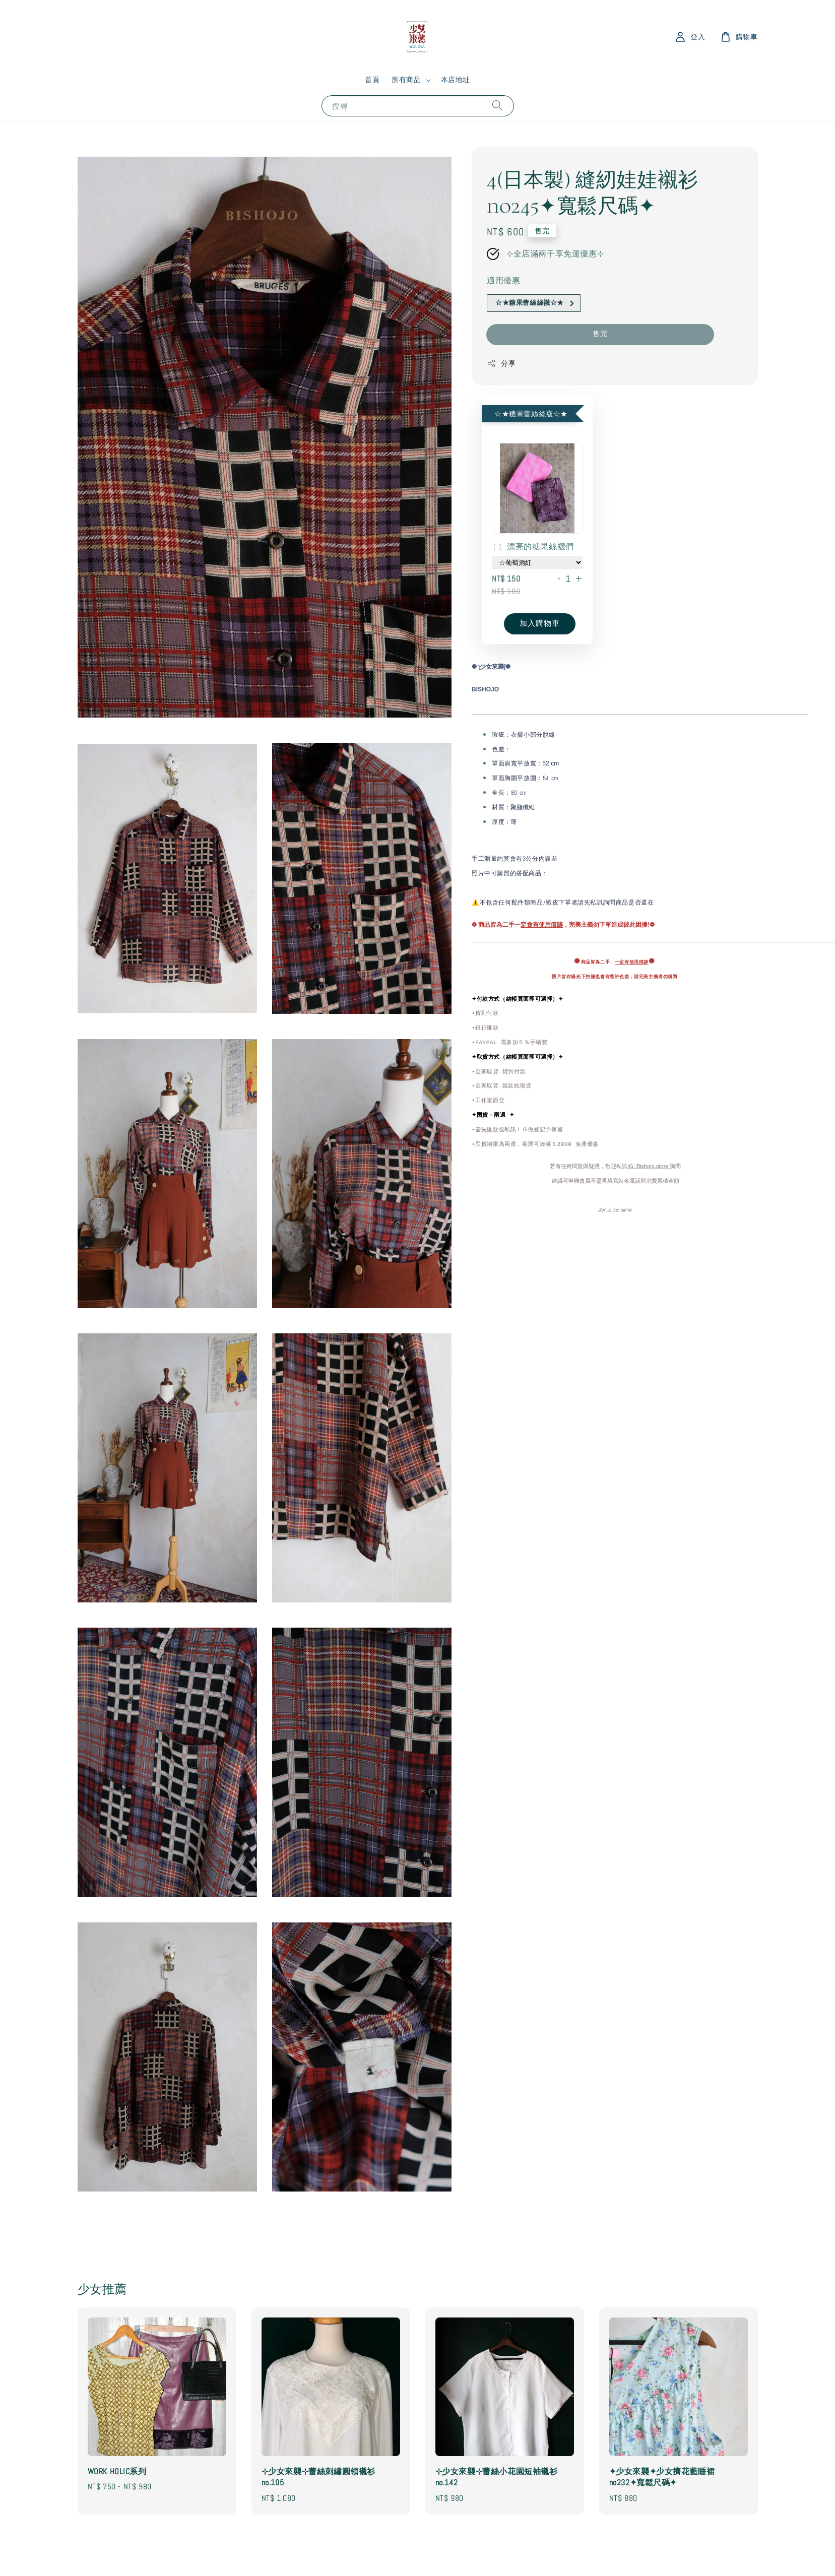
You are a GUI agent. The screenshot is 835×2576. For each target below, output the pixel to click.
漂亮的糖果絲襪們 (533, 547)
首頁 (372, 79)
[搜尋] (497, 105)
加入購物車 (540, 623)
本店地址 (455, 79)
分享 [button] (501, 363)
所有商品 (406, 79)
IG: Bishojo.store (648, 1167)
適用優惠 (503, 280)
